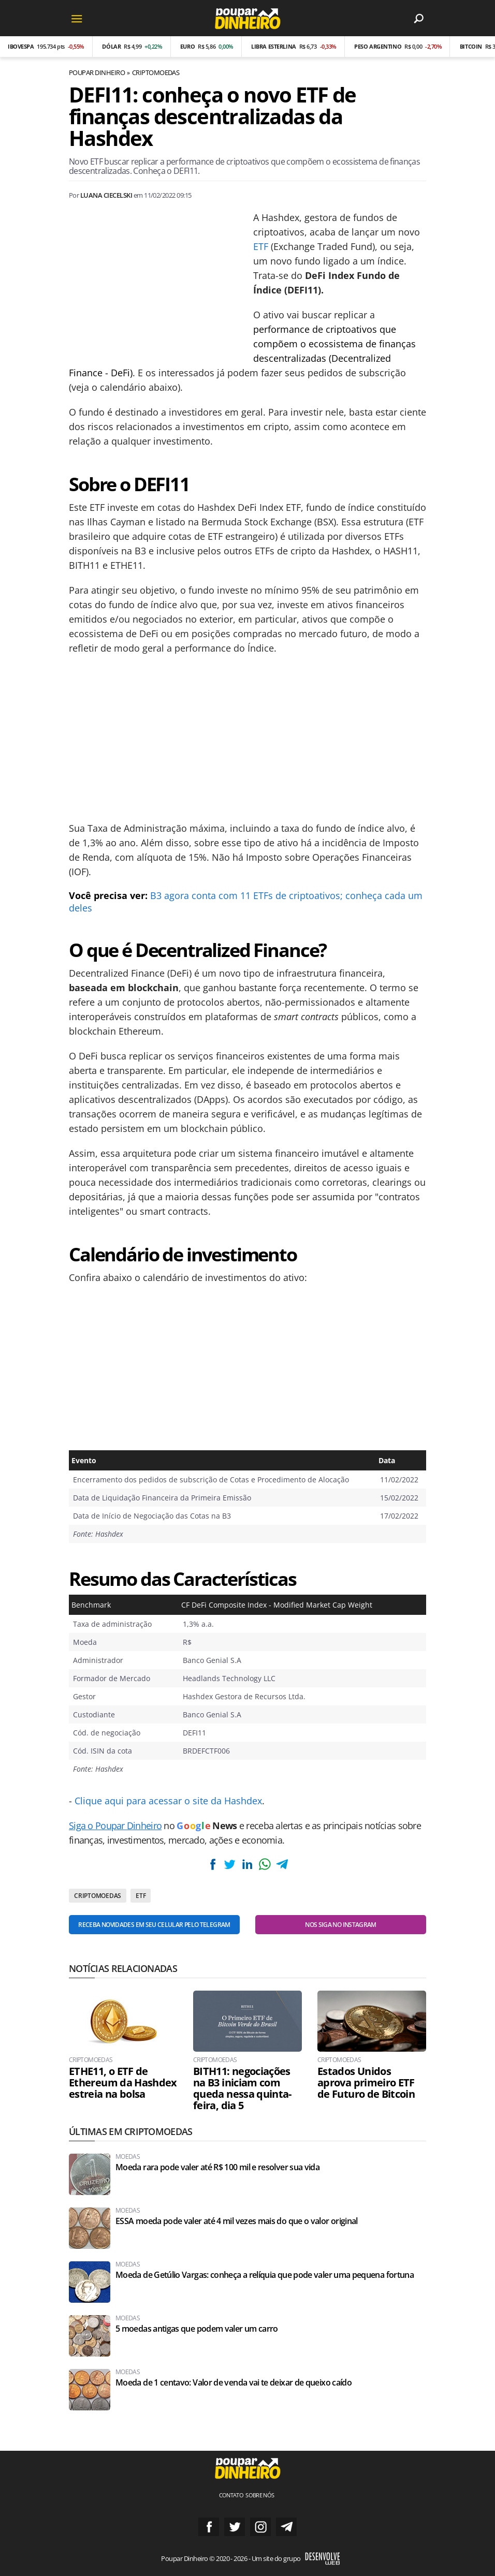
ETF (260, 246)
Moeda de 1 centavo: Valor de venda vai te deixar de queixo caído (233, 2383)
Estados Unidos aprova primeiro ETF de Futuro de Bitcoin (366, 2083)
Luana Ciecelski (106, 195)
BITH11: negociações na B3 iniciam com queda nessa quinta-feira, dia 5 (242, 2088)
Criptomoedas (156, 72)
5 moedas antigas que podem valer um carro (196, 2329)
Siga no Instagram (260, 2527)
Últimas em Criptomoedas (130, 2131)
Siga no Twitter (234, 2527)
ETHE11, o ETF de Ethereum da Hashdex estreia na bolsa (123, 2083)
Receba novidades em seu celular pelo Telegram (154, 1924)
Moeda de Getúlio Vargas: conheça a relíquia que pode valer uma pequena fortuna (264, 2275)
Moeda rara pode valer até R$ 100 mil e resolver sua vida (217, 2167)
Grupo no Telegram (286, 2527)
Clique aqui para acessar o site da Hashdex (168, 1800)
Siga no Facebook (208, 2527)
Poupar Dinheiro (97, 72)
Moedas (127, 2157)
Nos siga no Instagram (340, 1924)
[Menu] (76, 18)
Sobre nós (259, 2495)
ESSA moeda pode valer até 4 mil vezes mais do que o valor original (236, 2221)
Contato (231, 2495)
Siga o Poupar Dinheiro (115, 1825)
